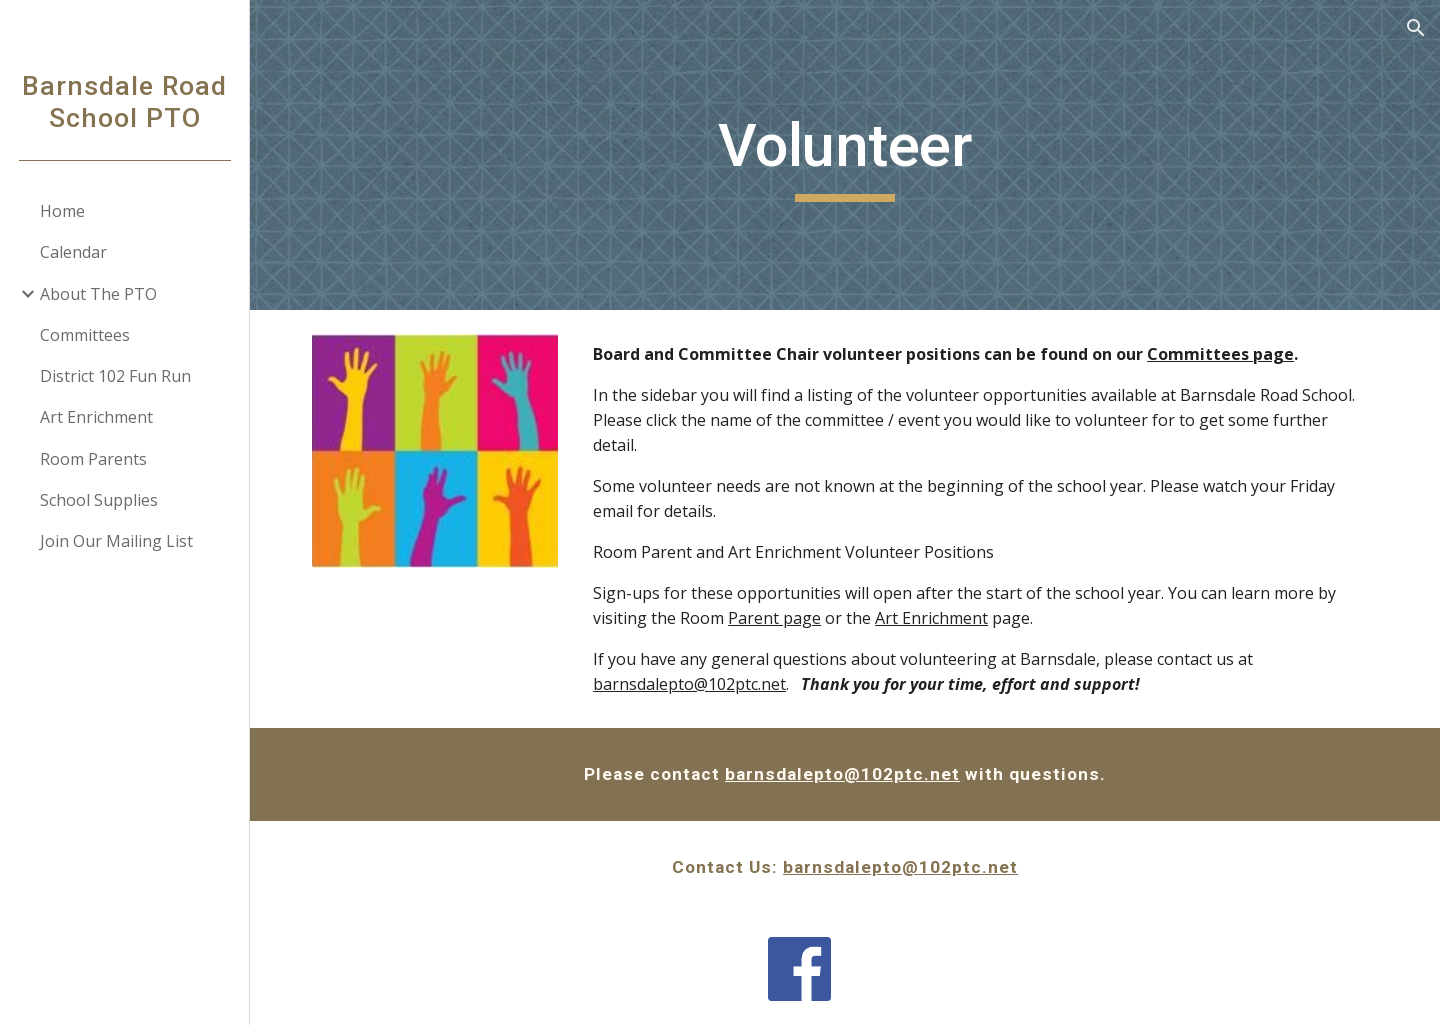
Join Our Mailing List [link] (116, 541)
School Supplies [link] (99, 500)
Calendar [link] (73, 252)
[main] (845, 155)
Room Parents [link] (93, 459)
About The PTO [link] (98, 294)
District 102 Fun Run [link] (115, 376)
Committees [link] (85, 335)
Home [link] (62, 211)
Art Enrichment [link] (96, 417)
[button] (1416, 28)
